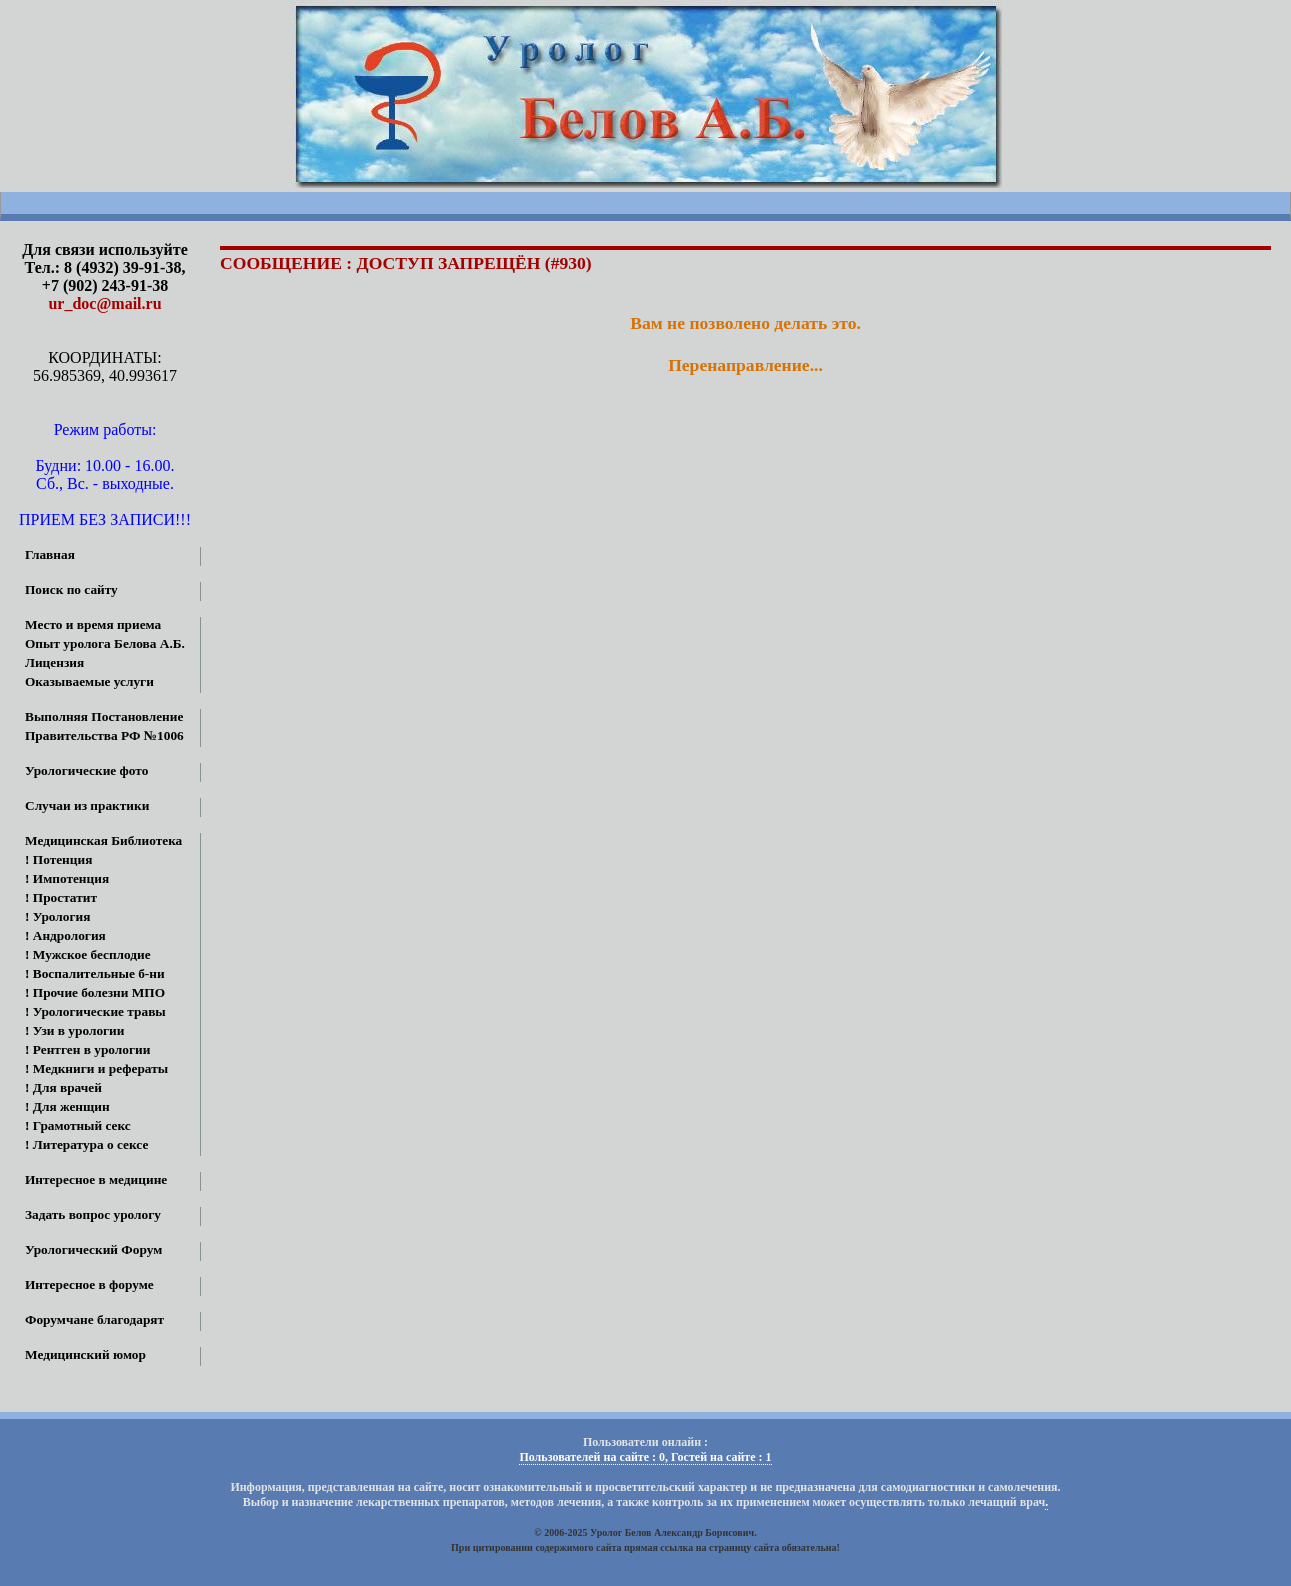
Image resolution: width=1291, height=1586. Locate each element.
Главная (50, 554)
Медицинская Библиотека (103, 840)
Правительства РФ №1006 (104, 735)
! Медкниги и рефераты (96, 1068)
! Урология (57, 916)
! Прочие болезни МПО (95, 992)
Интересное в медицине (96, 1179)
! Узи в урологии (74, 1030)
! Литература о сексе (86, 1144)
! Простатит (61, 897)
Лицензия (54, 662)
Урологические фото (86, 770)
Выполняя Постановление (104, 716)
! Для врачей (63, 1087)
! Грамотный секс (78, 1125)
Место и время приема (93, 624)
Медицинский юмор (85, 1354)
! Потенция (58, 859)
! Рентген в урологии (87, 1049)
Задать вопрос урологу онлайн (80, 1216)
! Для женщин (67, 1106)
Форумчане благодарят (94, 1319)
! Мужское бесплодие (88, 954)
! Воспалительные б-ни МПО (82, 975)
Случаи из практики (87, 805)
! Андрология (65, 935)
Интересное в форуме (89, 1284)
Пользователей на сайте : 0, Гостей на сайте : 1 (645, 1457)
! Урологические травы (95, 1011)
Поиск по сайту (71, 589)
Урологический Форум (93, 1249)
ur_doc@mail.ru (104, 303)
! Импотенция (67, 878)
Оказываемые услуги (89, 681)
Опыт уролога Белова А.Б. (105, 643)
